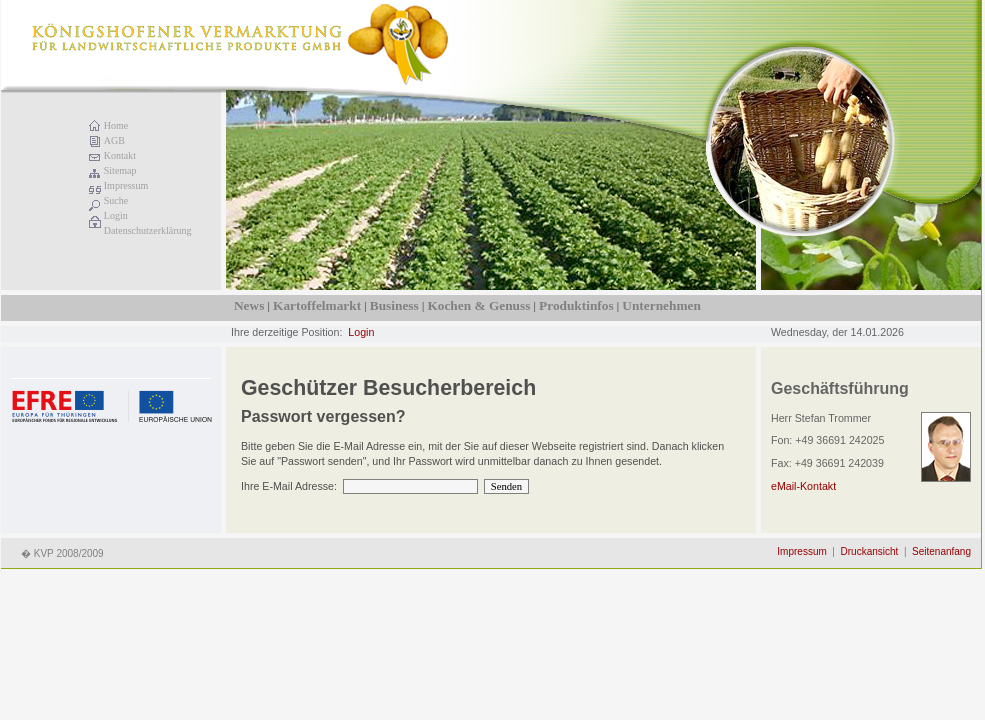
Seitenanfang (941, 551)
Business (394, 305)
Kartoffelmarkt (317, 305)
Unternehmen (661, 305)
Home (116, 125)
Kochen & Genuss (478, 305)
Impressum (126, 185)
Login (116, 215)
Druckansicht (870, 551)
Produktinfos (576, 305)
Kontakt (120, 155)
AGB (114, 140)
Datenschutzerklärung (148, 230)
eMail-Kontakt (803, 486)
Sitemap (120, 170)
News (249, 305)
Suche (116, 200)
